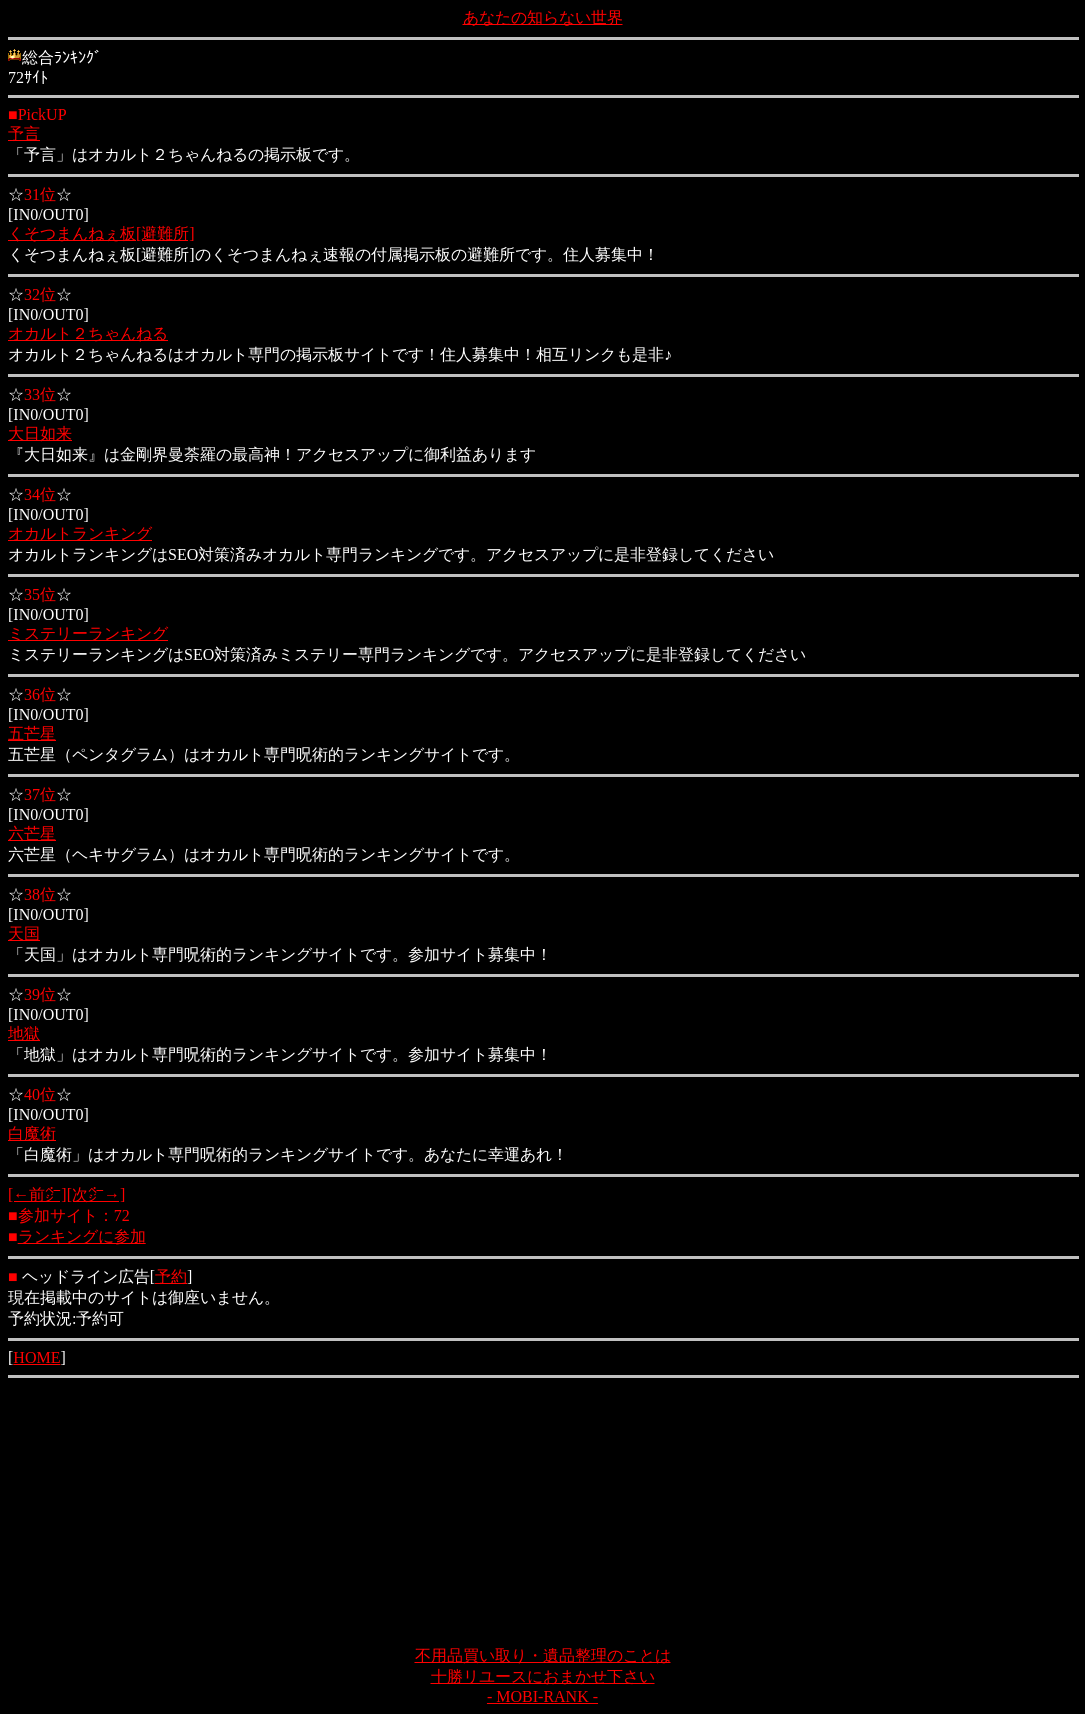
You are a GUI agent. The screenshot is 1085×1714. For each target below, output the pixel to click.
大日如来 (40, 433)
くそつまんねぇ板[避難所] (101, 233)
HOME (36, 1357)
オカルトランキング (80, 533)
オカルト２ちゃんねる (88, 333)
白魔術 (32, 1133)
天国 (24, 933)
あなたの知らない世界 (543, 17)
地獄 (24, 1033)
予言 (24, 133)
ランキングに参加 (82, 1236)
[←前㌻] (37, 1194)
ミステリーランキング (88, 633)
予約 (171, 1276)
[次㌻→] (96, 1194)
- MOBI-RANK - (542, 1696)
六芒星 (32, 833)
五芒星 (32, 733)
